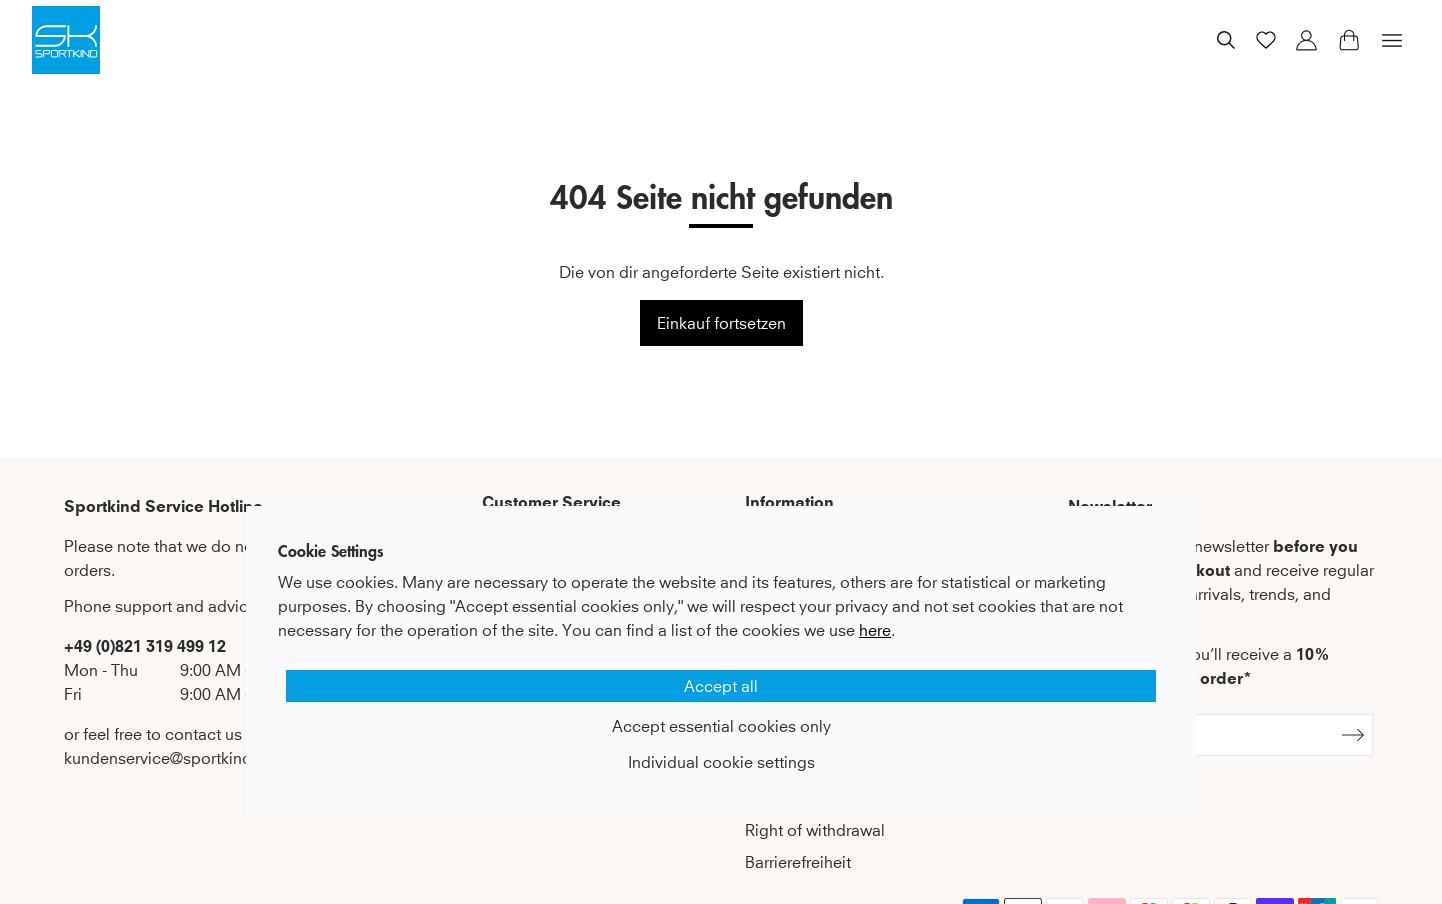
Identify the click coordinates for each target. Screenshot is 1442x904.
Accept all (721, 686)
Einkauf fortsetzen (721, 323)
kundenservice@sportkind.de (169, 758)
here (875, 630)
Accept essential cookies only (721, 726)
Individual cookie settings (721, 762)
